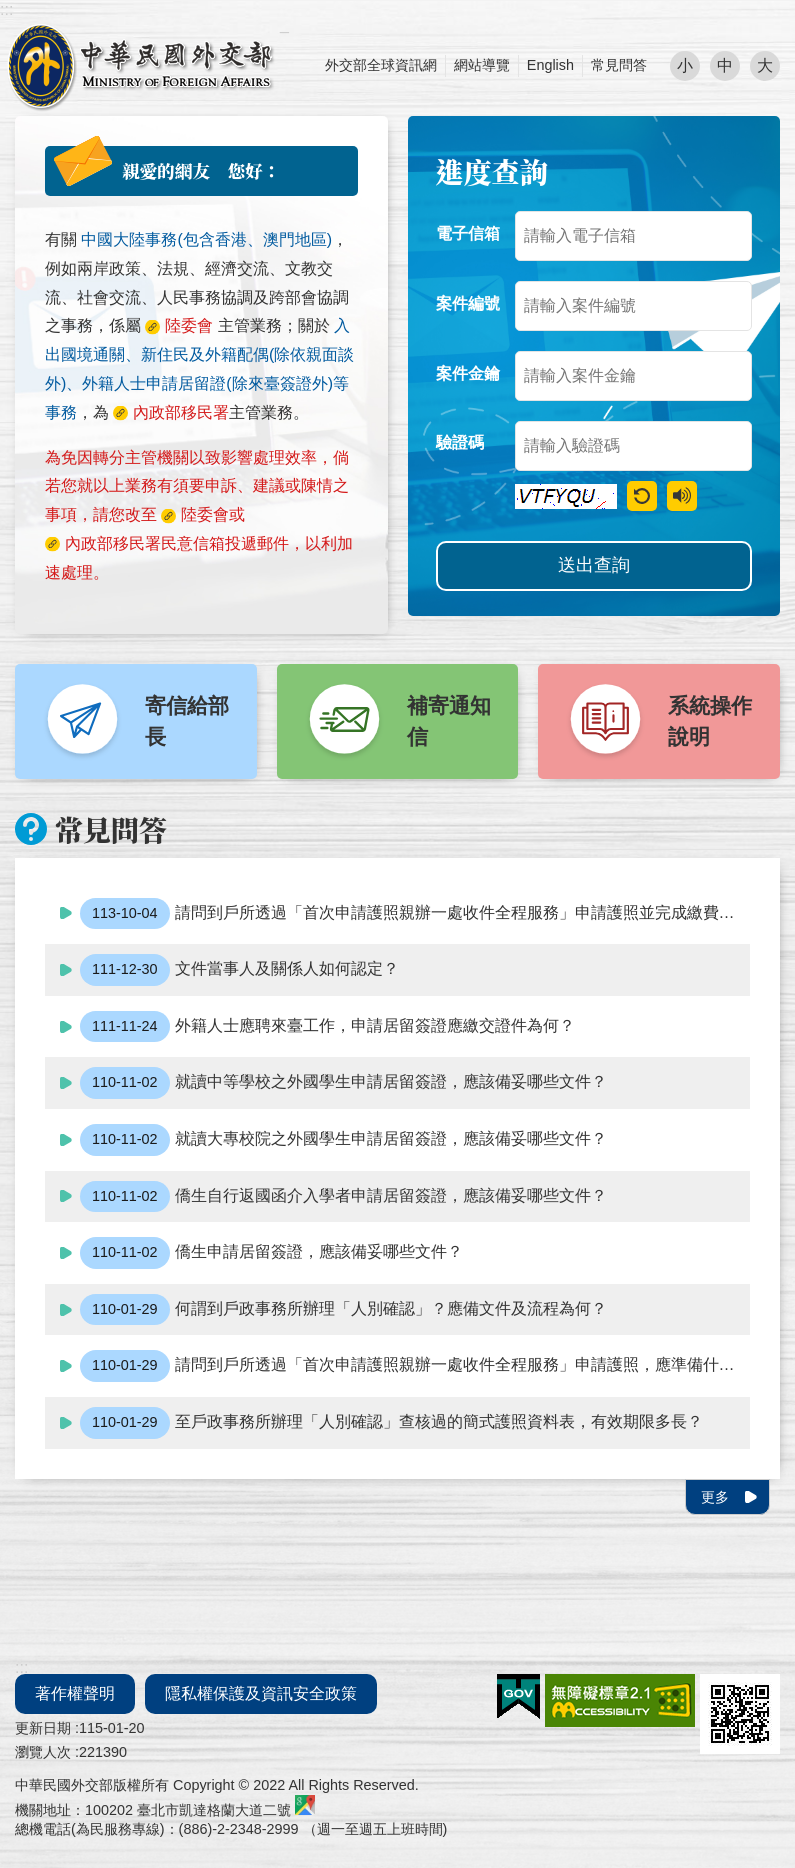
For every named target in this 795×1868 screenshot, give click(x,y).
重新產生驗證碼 (642, 496)
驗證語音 (682, 496)
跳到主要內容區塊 (10, 10)
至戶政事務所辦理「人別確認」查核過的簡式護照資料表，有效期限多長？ (391, 1423)
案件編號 (468, 303)
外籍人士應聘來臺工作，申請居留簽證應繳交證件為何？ (327, 1027)
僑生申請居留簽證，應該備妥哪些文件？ (271, 1253)
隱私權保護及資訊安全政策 (261, 1693)
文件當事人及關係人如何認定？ (239, 970)
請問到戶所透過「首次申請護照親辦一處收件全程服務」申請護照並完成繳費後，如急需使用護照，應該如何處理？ (415, 914)
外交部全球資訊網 (381, 65)
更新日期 (43, 1728)
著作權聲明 (75, 1693)
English (550, 65)
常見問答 (619, 65)
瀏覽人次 (43, 1752)
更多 (715, 1497)
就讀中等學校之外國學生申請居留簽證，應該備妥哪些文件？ (343, 1083)
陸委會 (205, 514)
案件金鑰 (468, 373)
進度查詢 (492, 171)
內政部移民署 (113, 543)
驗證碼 (460, 442)
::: (6, 9)
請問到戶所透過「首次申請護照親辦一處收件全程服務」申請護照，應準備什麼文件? (415, 1366)
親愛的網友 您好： (201, 170)
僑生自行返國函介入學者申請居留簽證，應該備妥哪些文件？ (343, 1197)
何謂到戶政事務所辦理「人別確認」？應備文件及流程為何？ (343, 1310)
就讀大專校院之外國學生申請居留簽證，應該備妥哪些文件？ (343, 1140)
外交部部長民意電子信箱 (140, 66)
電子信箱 (468, 233)
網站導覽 (482, 65)
